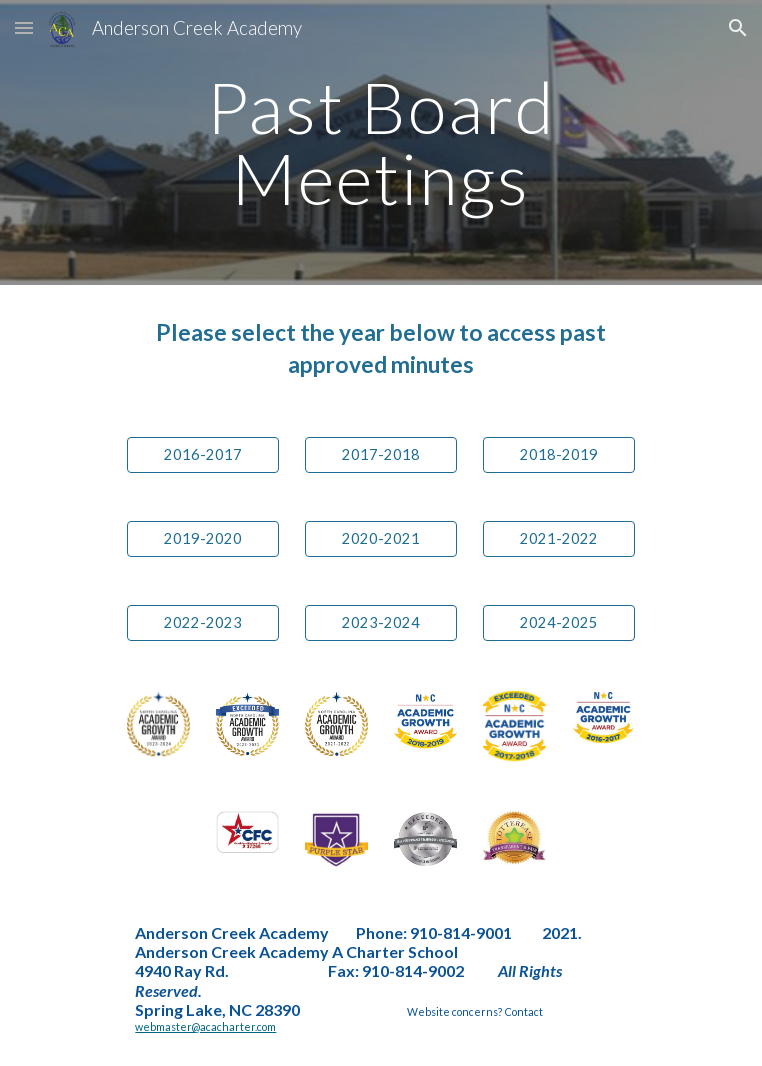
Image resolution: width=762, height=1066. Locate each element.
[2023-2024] (380, 623)
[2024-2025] (558, 623)
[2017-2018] (380, 455)
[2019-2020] (202, 539)
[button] (24, 27)
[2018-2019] (558, 455)
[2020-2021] (380, 539)
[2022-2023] (202, 623)
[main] (380, 142)
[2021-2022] (558, 539)
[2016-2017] (202, 455)
